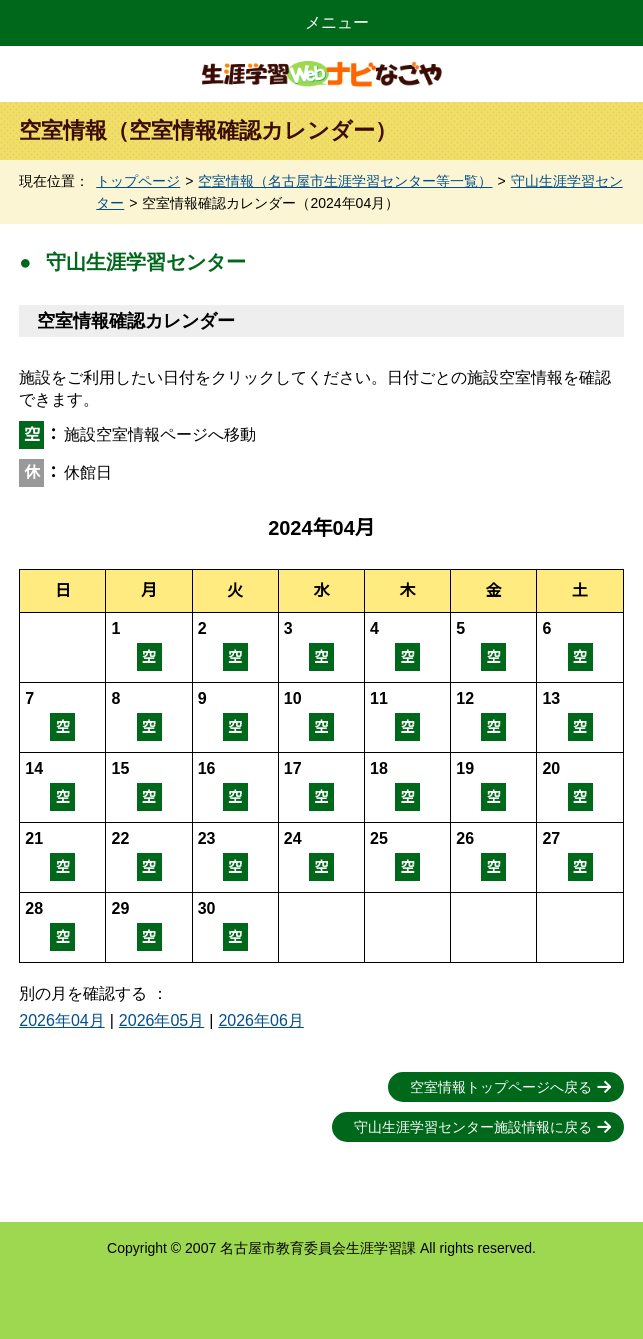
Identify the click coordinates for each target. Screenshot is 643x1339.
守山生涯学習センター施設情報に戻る (473, 1127)
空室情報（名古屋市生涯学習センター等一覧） (345, 181)
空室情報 (148, 647)
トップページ (138, 181)
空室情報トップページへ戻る (501, 1087)
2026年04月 (61, 1020)
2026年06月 (260, 1020)
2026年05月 (161, 1020)
